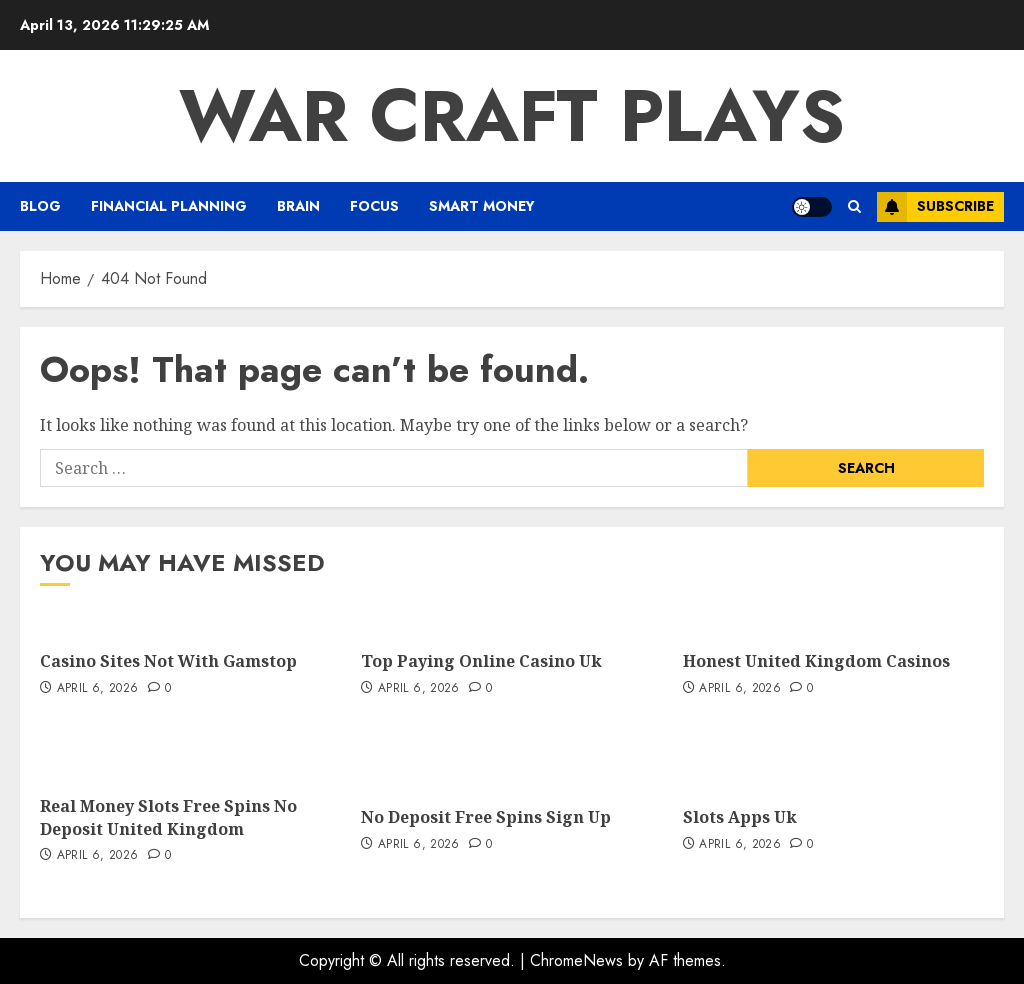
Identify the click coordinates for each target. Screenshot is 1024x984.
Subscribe (935, 207)
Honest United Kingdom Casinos (816, 661)
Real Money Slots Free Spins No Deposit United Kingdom (168, 817)
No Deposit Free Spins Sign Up (486, 817)
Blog (40, 206)
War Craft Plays (512, 116)
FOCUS (374, 206)
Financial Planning (169, 206)
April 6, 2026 (98, 689)
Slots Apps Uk (740, 817)
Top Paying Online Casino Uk (481, 661)
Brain (298, 206)
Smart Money (482, 206)
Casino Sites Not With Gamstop (168, 661)
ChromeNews (576, 960)
